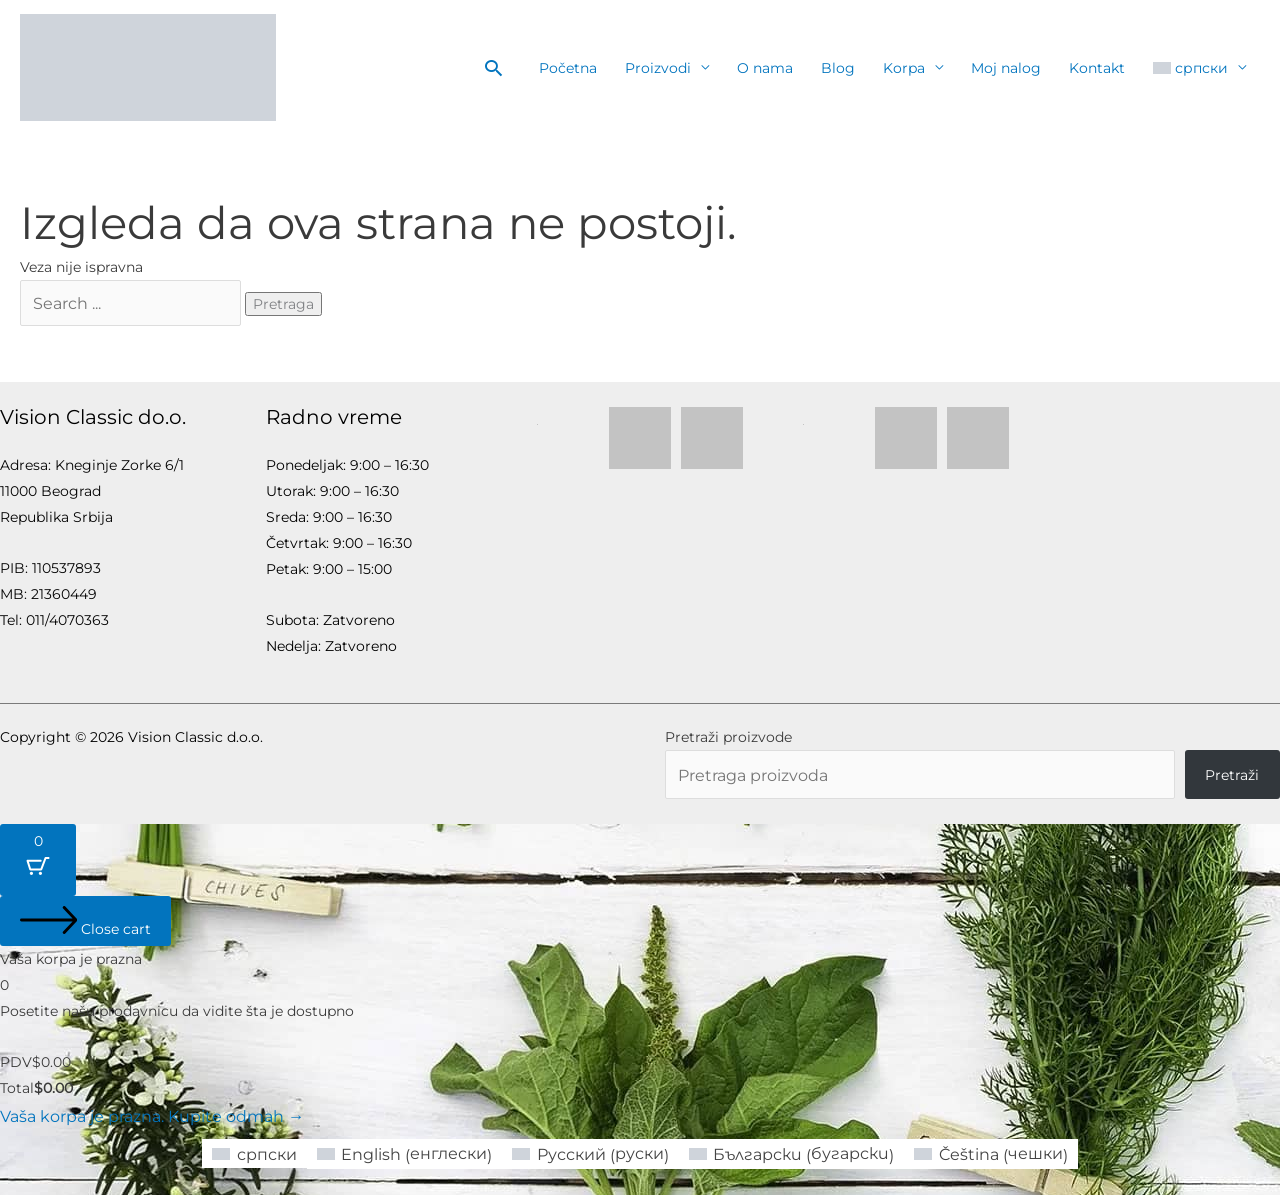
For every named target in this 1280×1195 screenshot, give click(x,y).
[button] (493, 67)
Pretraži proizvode (728, 732)
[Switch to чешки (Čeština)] (961, 1144)
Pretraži (1232, 769)
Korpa (904, 68)
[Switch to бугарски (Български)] (781, 1144)
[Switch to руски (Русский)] (597, 1144)
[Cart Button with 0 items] (38, 855)
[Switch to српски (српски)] (288, 1144)
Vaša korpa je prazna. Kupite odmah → (133, 1109)
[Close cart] (85, 916)
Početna (568, 68)
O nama (765, 68)
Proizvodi (658, 68)
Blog (838, 68)
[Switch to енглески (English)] (426, 1144)
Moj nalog (1006, 68)
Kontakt (1097, 68)
